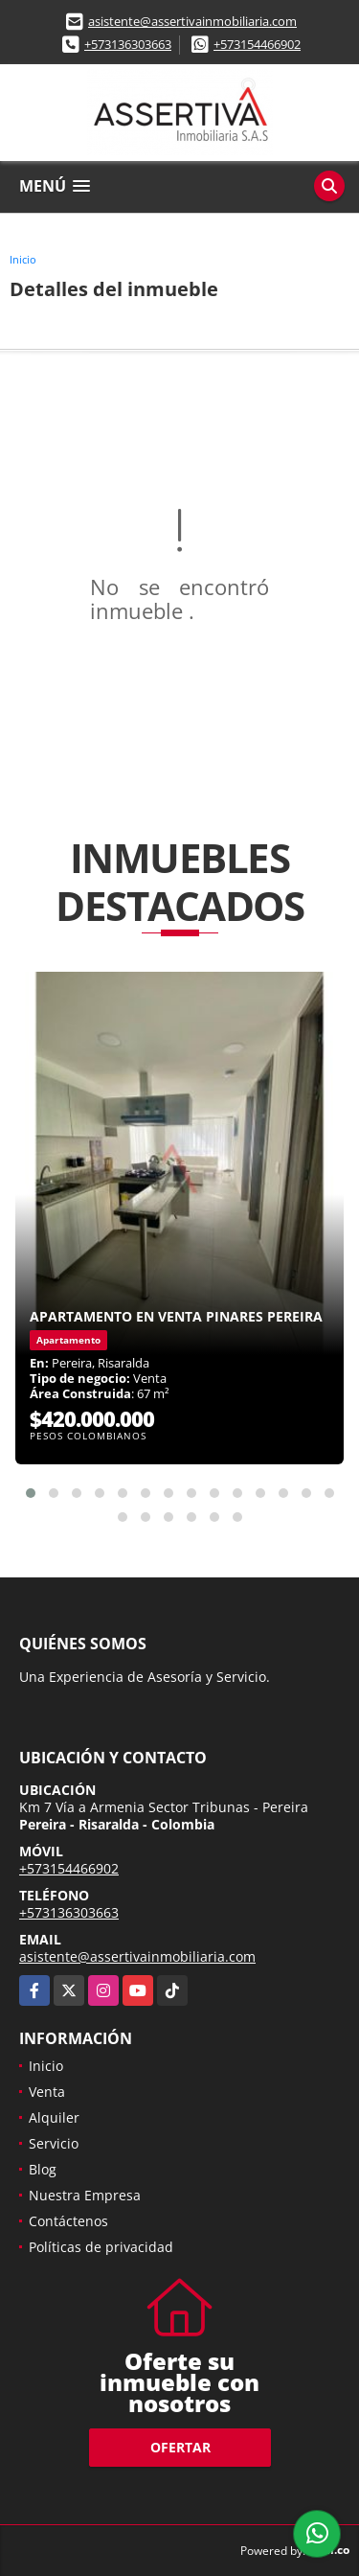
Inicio (23, 259)
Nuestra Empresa (85, 2195)
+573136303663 (127, 44)
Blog (42, 2169)
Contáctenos (68, 2221)
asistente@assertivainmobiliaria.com (192, 21)
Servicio (54, 2143)
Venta (47, 2091)
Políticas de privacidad (101, 2247)
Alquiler (54, 2117)
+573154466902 (257, 44)
